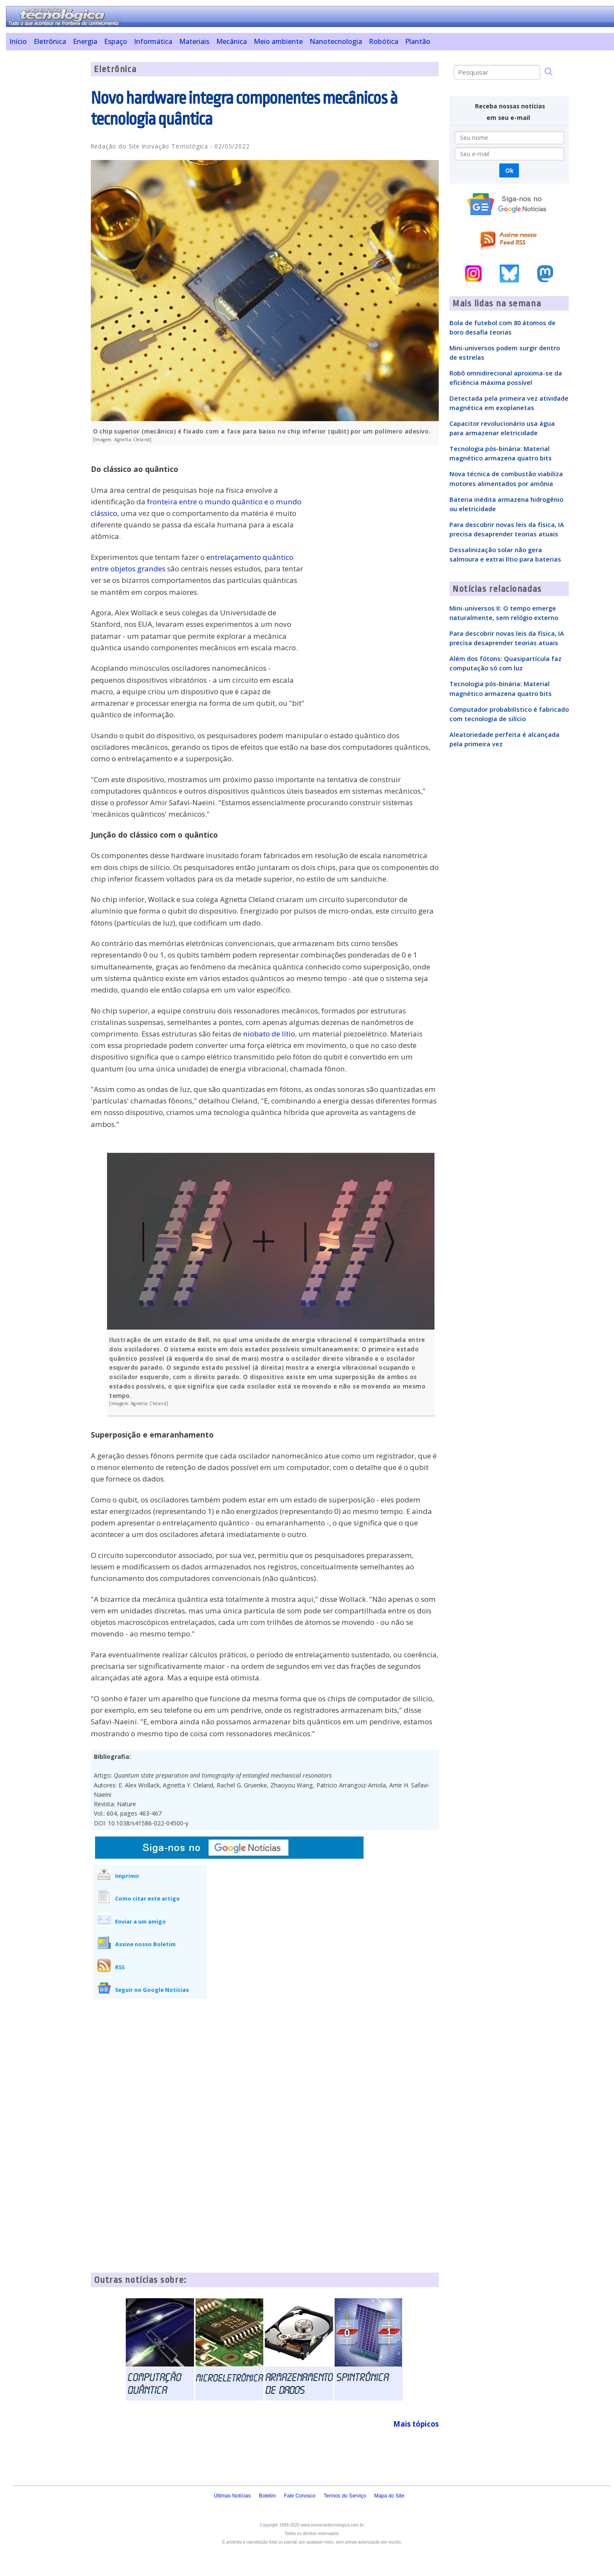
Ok (509, 170)
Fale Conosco (300, 2496)
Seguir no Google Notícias (152, 1990)
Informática (153, 41)
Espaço (115, 41)
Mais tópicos (416, 2424)
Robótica (383, 41)
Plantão (417, 41)
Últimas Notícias (232, 2496)
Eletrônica (50, 41)
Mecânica (231, 41)
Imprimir (127, 1876)
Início (18, 41)
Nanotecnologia (336, 41)
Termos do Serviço (345, 2496)
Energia (85, 41)
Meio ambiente (278, 41)
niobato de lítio (269, 1034)
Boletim (267, 2496)
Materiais (194, 41)
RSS (120, 1967)
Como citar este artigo (147, 1898)
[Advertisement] (45, 190)
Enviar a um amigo (140, 1921)
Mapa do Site (389, 2496)
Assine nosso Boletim (145, 1944)
